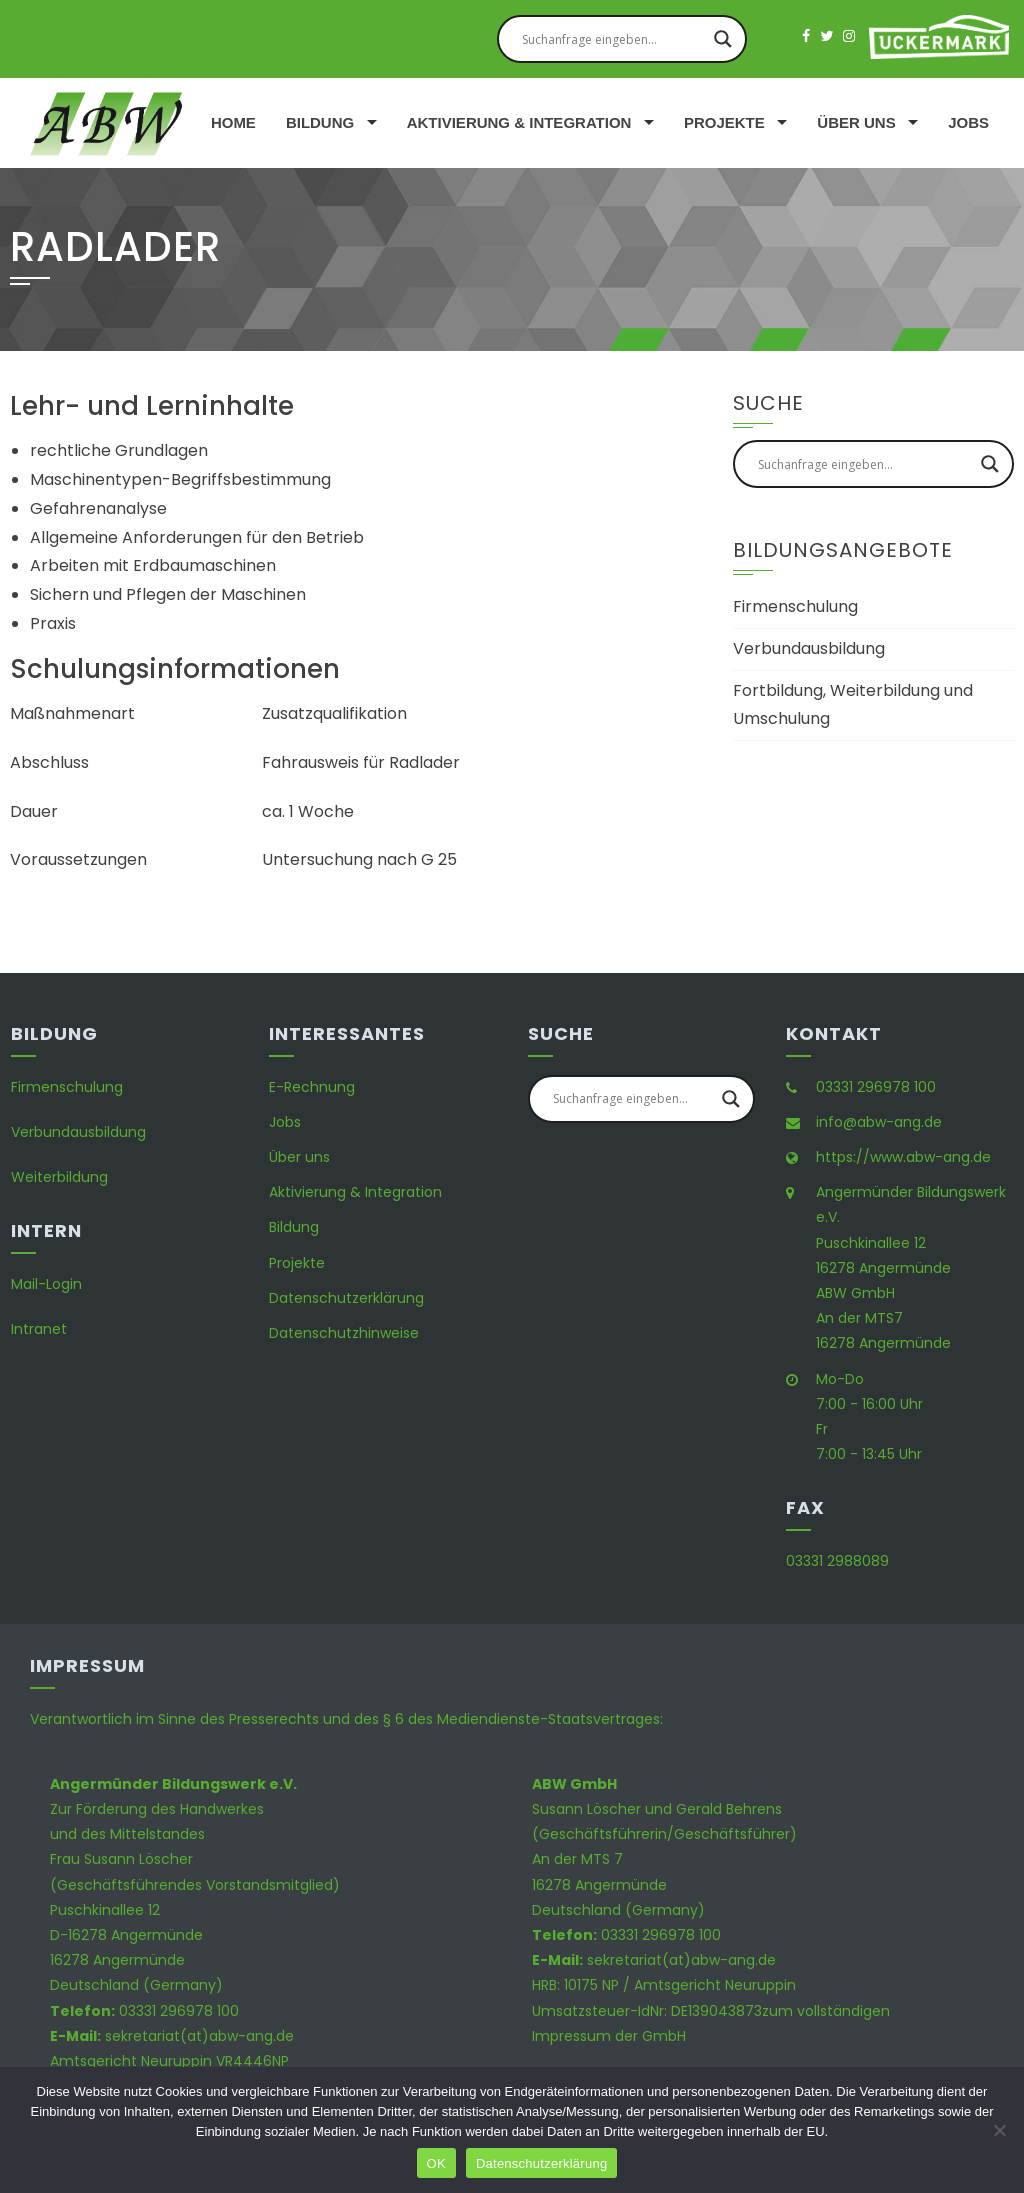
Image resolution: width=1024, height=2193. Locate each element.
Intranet (39, 1329)
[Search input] (613, 39)
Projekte (724, 122)
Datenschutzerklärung (346, 1298)
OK (436, 2163)
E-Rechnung (312, 1087)
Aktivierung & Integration (519, 122)
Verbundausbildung (809, 648)
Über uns (856, 122)
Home (233, 122)
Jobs (968, 122)
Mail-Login (46, 1284)
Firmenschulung (795, 606)
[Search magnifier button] (723, 39)
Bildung (320, 122)
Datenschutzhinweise (344, 1333)
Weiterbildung (59, 1177)
